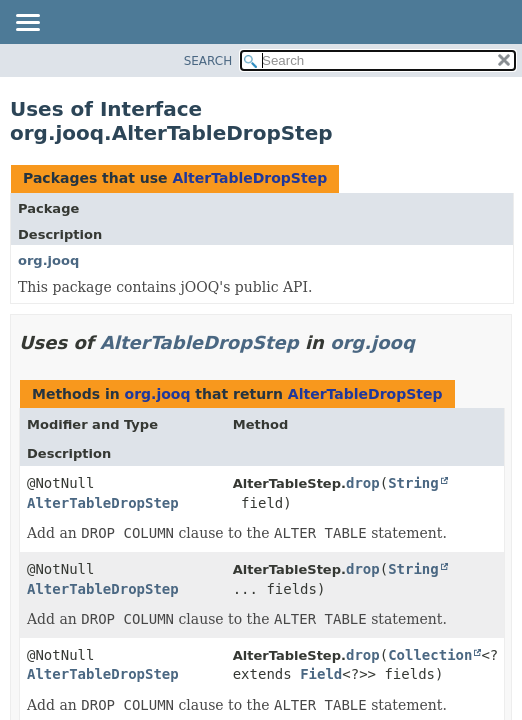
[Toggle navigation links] (27, 24)
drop (363, 483)
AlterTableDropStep (249, 178)
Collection (430, 655)
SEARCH (208, 61)
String (413, 483)
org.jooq (48, 260)
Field (321, 674)
